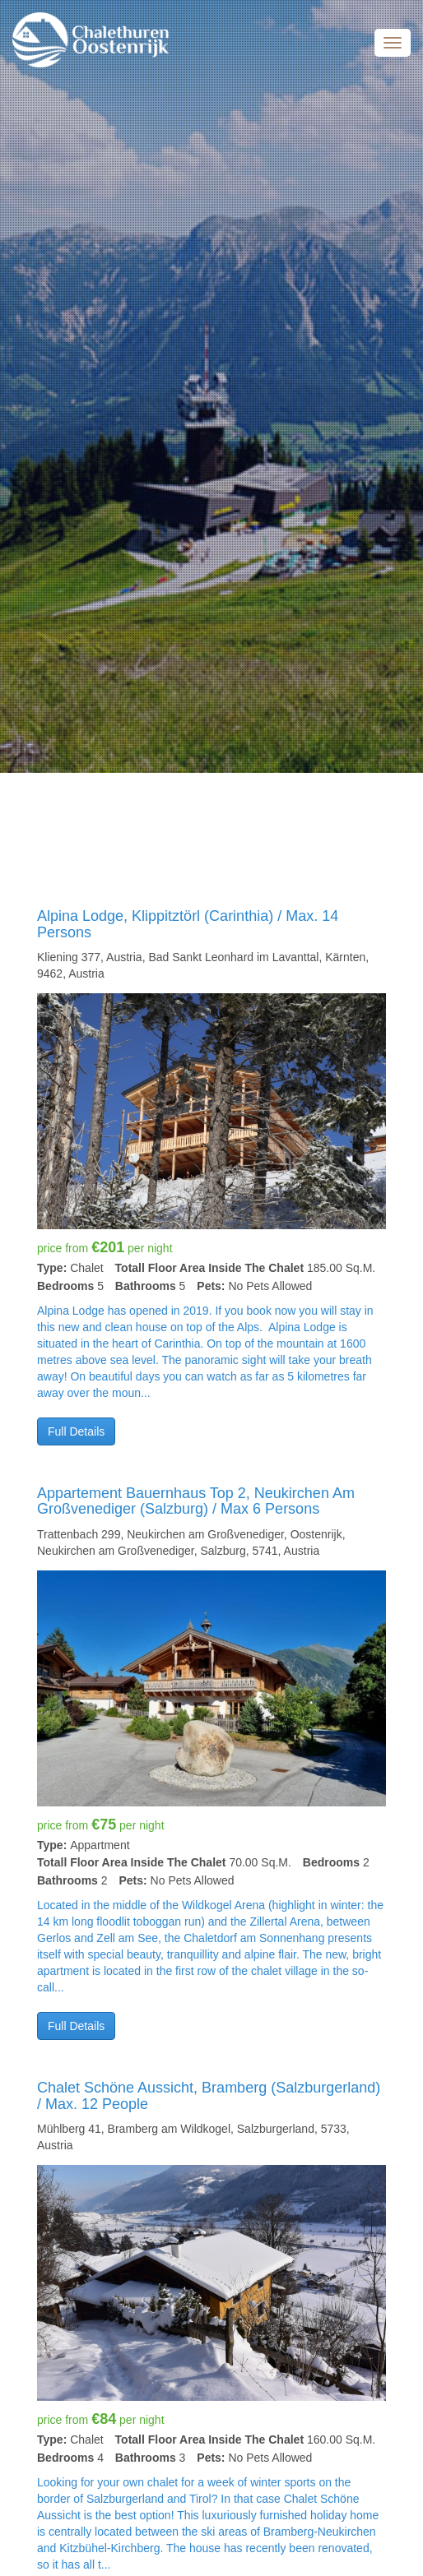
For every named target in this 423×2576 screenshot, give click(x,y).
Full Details (76, 1431)
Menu (392, 43)
